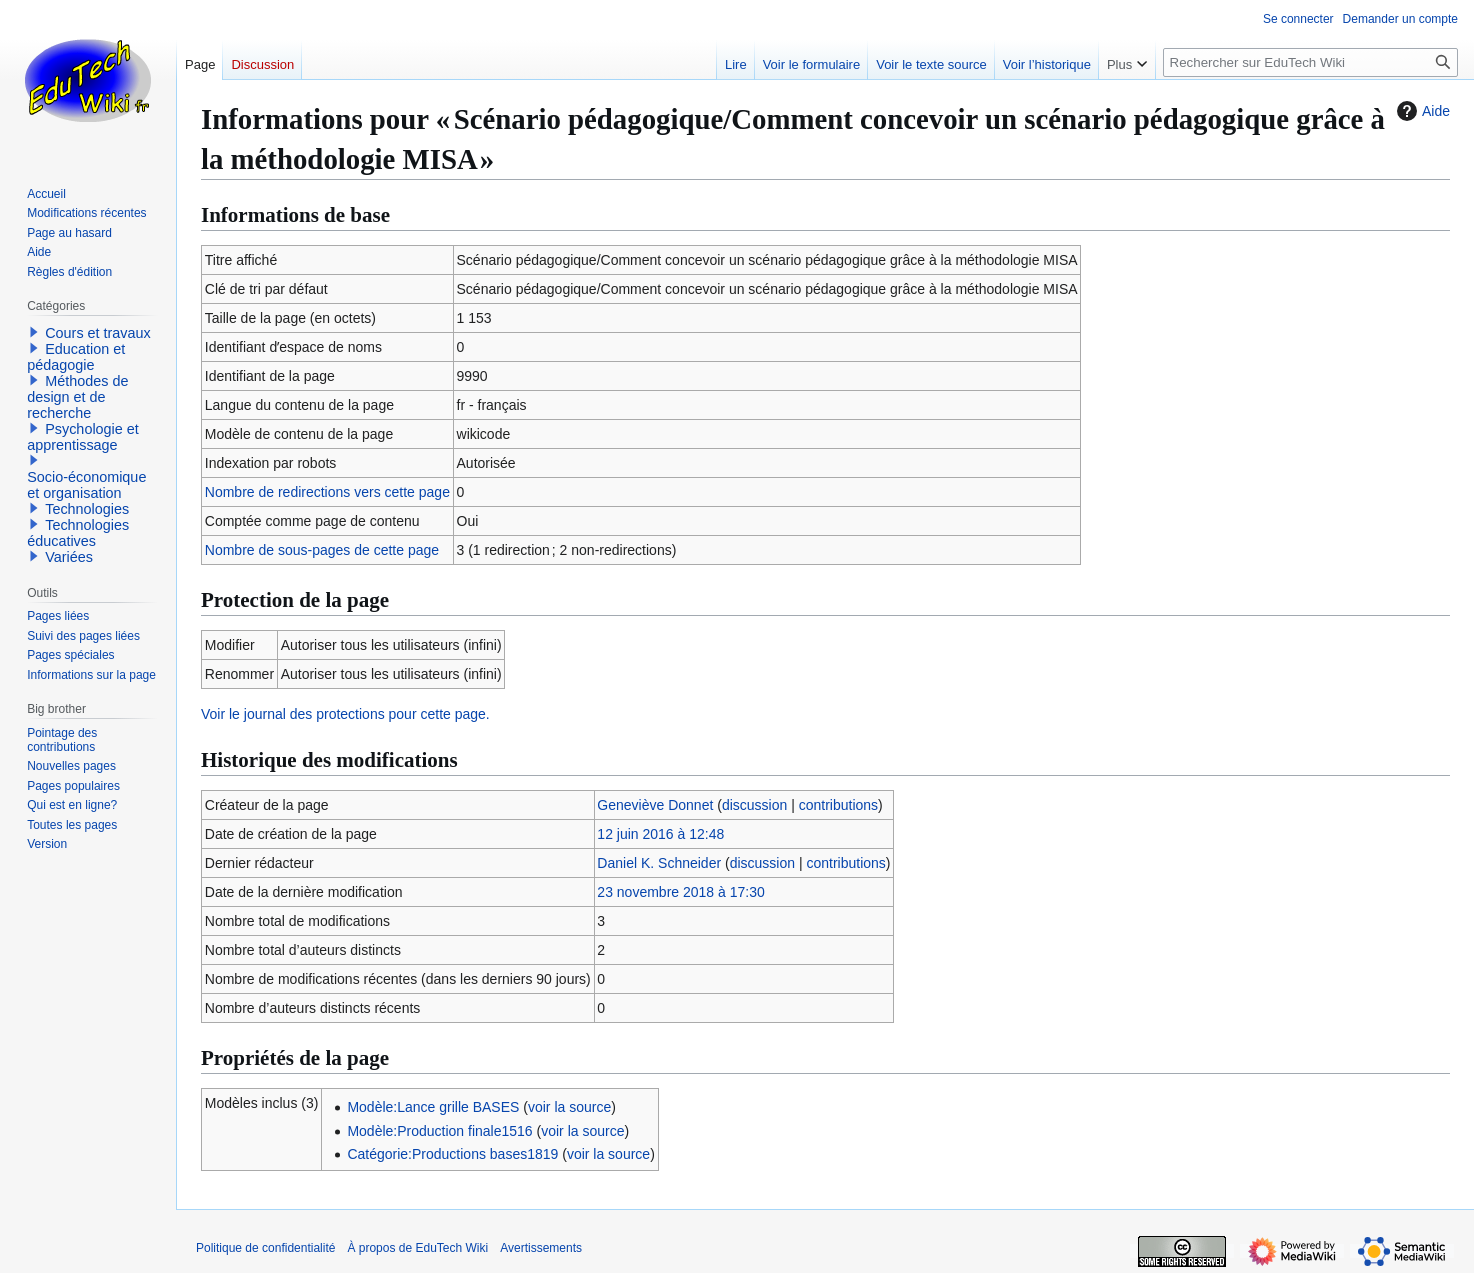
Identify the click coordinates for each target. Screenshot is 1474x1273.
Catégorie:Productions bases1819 (452, 1154)
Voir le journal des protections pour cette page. (345, 714)
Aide (1421, 111)
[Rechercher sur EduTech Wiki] (1310, 62)
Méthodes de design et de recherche (77, 397)
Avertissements (541, 1248)
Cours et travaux (98, 333)
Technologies (87, 509)
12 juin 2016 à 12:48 (660, 834)
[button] (34, 332)
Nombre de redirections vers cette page (327, 492)
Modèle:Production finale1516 (439, 1131)
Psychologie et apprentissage (83, 437)
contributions (838, 805)
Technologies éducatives (78, 533)
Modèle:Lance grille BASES (433, 1107)
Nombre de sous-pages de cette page (322, 550)
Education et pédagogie (76, 357)
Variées (69, 557)
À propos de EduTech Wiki (417, 1248)
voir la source (569, 1107)
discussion (754, 805)
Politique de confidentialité (265, 1248)
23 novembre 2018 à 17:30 (680, 892)
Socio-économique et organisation (86, 485)
